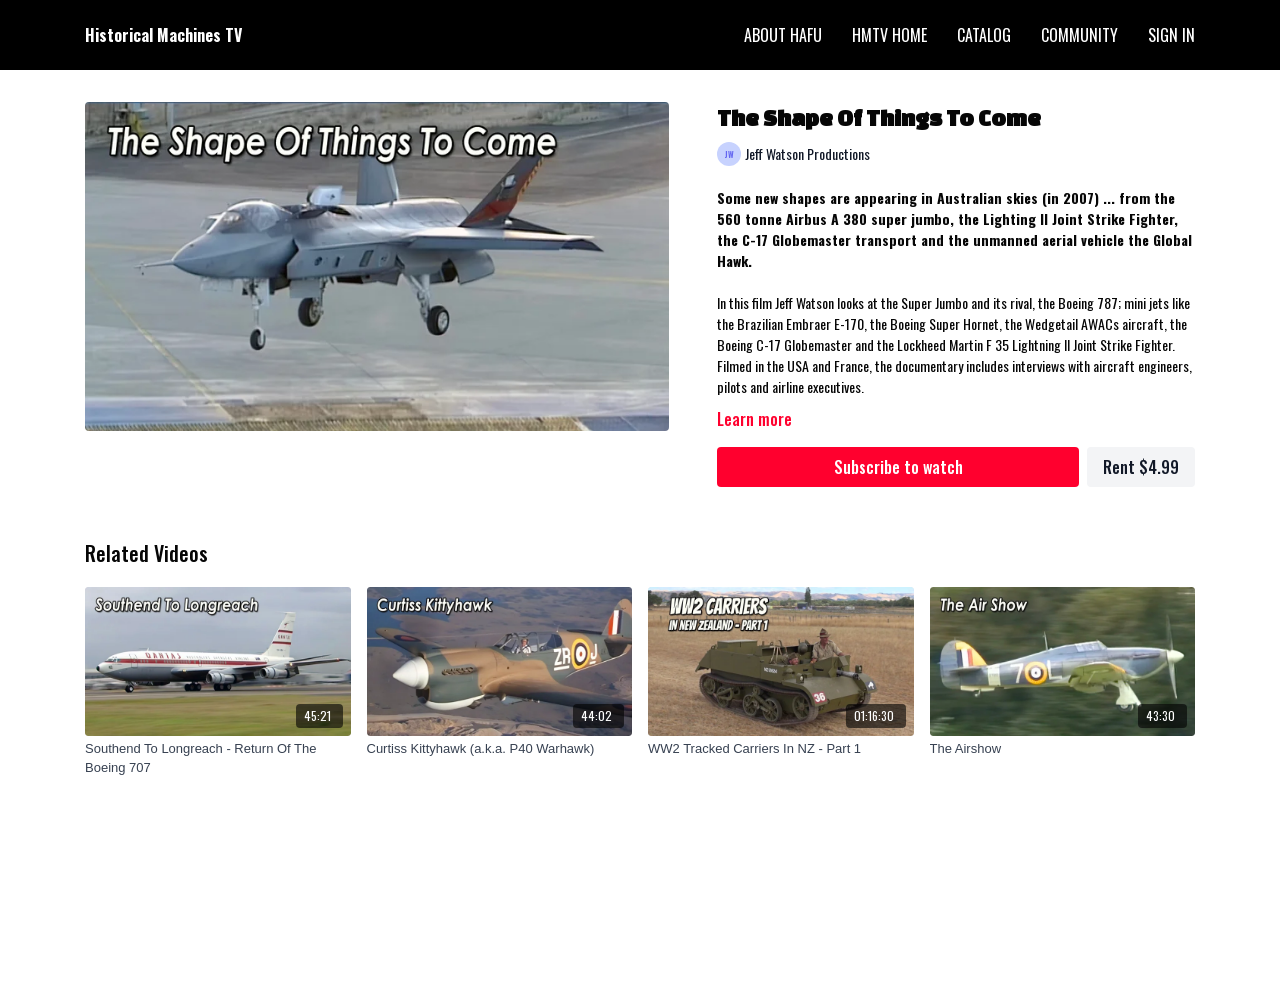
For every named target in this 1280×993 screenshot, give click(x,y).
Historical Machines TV (163, 35)
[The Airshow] (1063, 749)
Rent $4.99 (1141, 467)
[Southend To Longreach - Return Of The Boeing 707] (218, 758)
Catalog (984, 35)
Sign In (1171, 35)
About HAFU (783, 35)
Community (1079, 35)
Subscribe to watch (898, 467)
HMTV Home (889, 35)
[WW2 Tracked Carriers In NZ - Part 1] (781, 749)
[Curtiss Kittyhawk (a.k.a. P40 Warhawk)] (500, 749)
